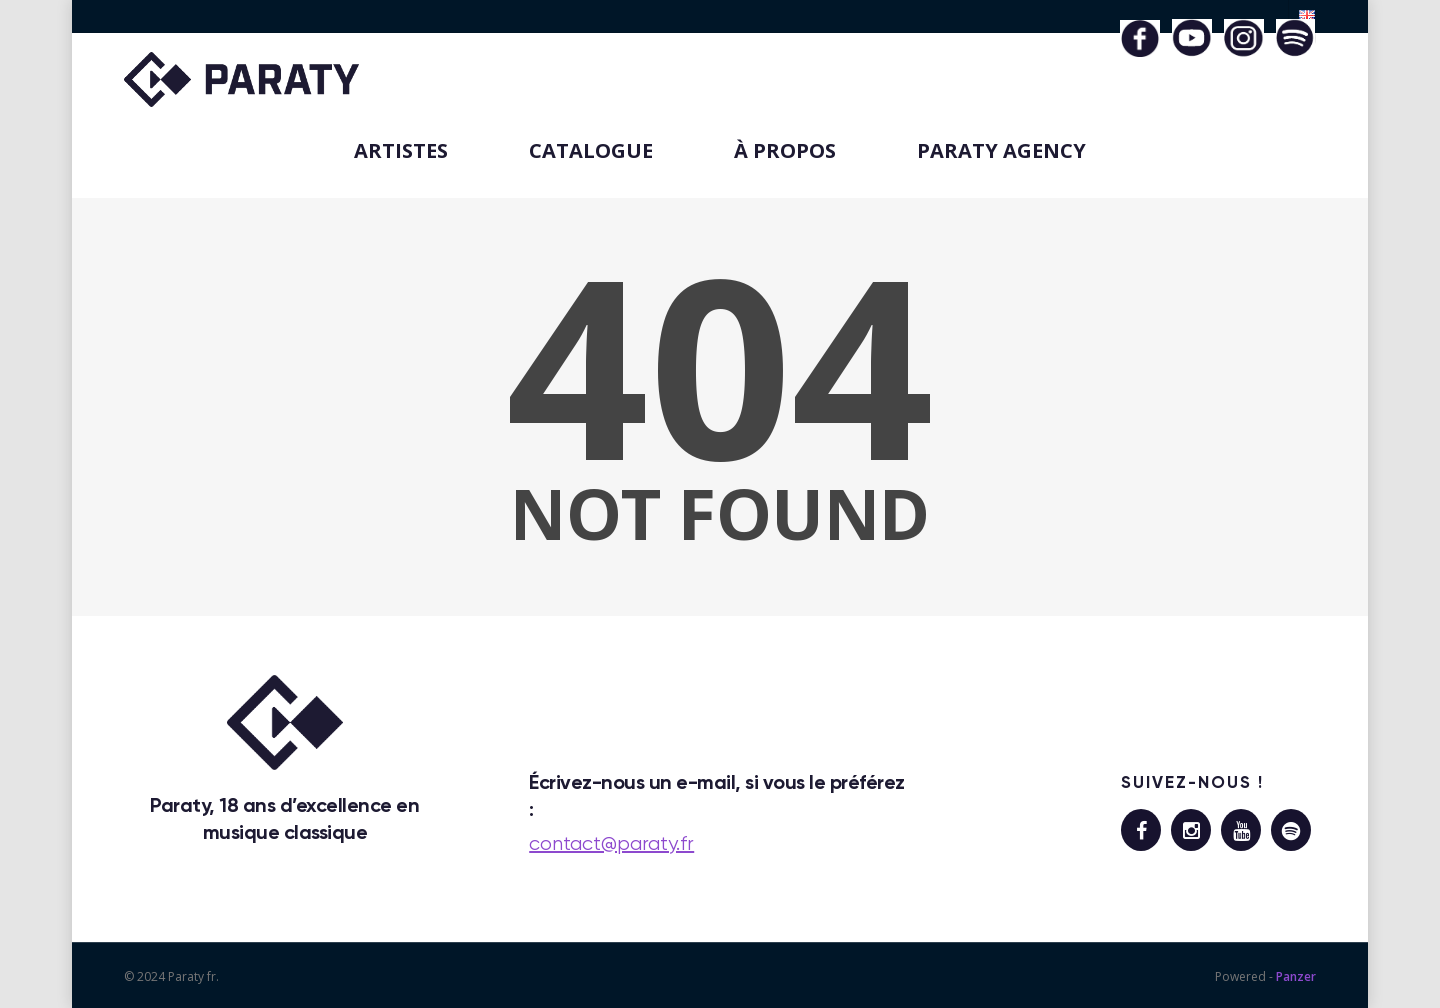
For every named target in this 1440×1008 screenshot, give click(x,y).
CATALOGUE (591, 150)
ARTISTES (401, 150)
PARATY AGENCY (1001, 150)
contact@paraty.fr (611, 843)
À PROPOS (785, 150)
